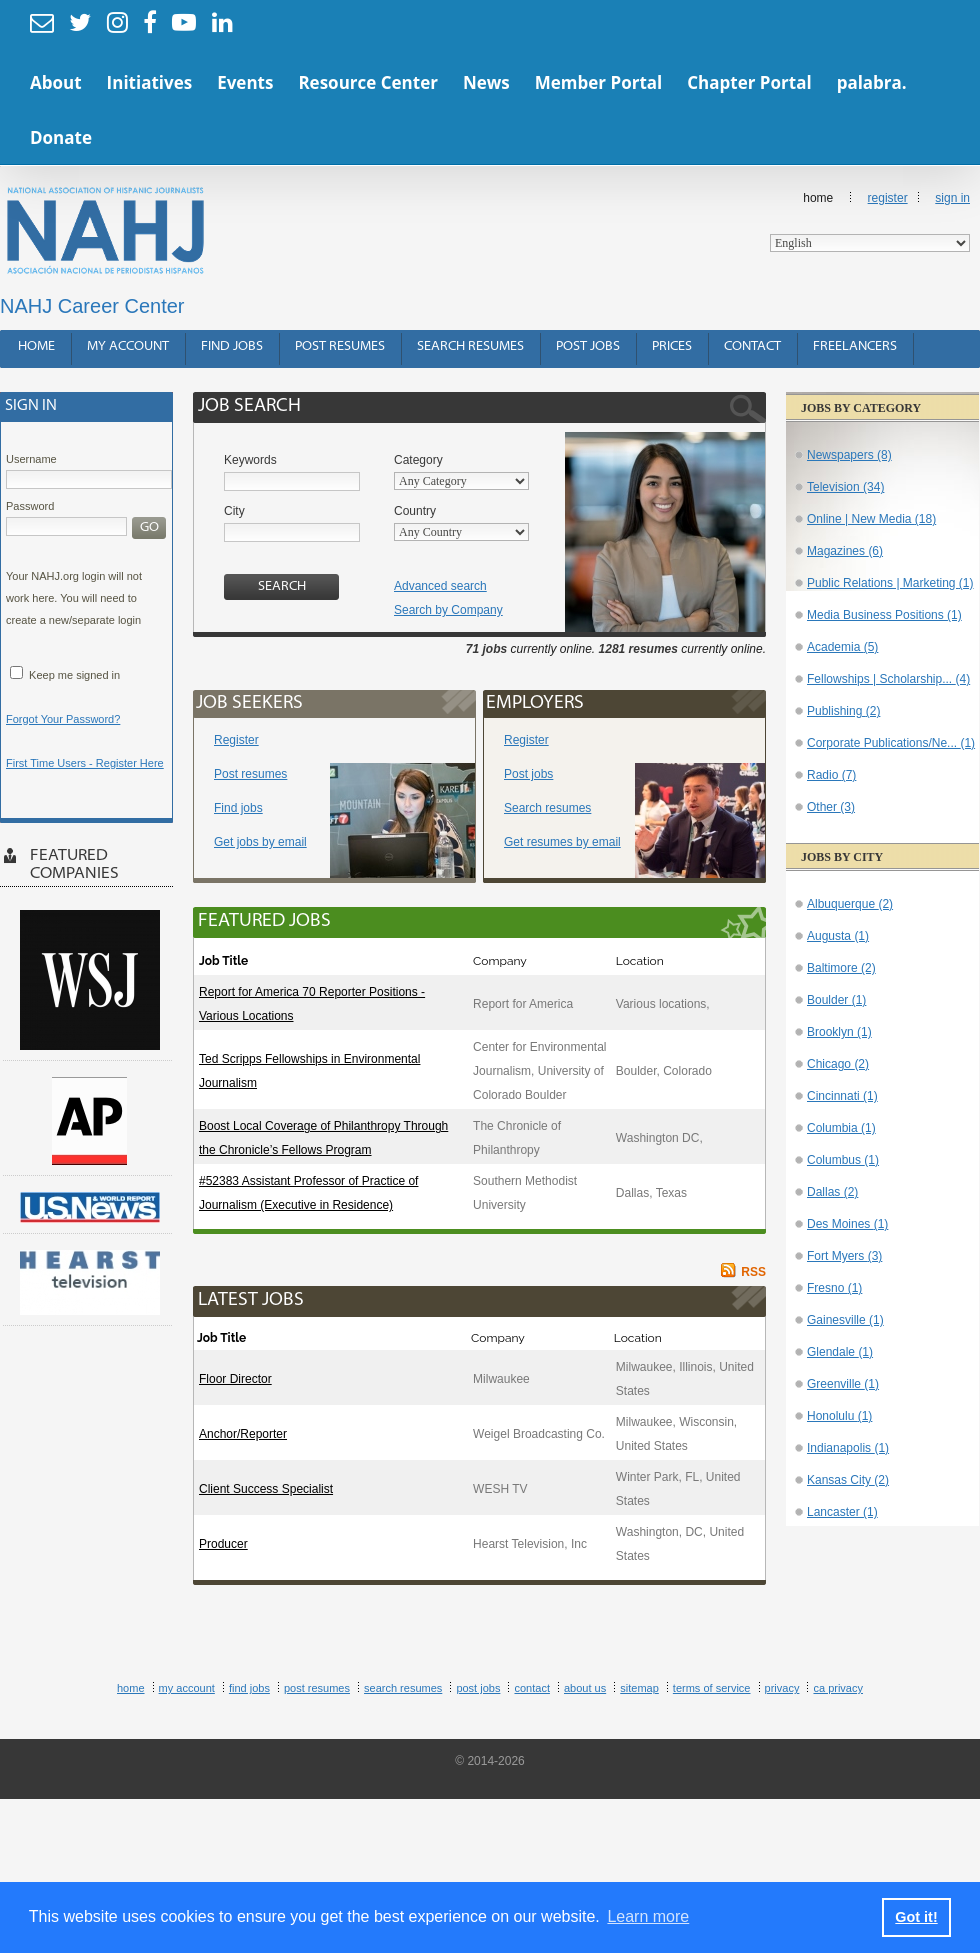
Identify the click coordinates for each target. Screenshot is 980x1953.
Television (845, 487)
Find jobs (238, 808)
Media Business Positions (884, 615)
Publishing (843, 711)
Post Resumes (340, 346)
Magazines (845, 551)
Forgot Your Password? (63, 719)
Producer (223, 1544)
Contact (752, 346)
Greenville (843, 1384)
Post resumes (250, 774)
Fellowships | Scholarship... (888, 679)
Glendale (840, 1352)
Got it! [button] (916, 1917)
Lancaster (842, 1512)
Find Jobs (232, 346)
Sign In (952, 198)
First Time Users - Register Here (85, 763)
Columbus (843, 1160)
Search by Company (448, 610)
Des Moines (847, 1224)
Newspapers (849, 455)
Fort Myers (844, 1256)
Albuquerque (850, 904)
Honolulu (839, 1416)
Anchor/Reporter (243, 1434)
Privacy (782, 1688)
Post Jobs (588, 346)
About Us (585, 1688)
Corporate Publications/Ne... (891, 743)
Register (888, 198)
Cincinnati (842, 1096)
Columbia (841, 1128)
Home (870, 221)
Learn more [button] (648, 1916)
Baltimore (841, 968)
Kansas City (848, 1480)
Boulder (836, 1000)
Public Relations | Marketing (890, 583)
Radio (831, 775)
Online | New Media (871, 519)
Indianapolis (848, 1448)
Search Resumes (470, 346)
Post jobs (528, 774)
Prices (672, 346)
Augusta (838, 936)
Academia (842, 647)
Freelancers (855, 346)
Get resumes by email (562, 842)
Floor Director (235, 1379)
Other (831, 807)
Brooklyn (839, 1032)
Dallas (832, 1192)
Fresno (834, 1288)
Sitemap (639, 1688)
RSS (753, 1272)
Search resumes (547, 808)
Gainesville (845, 1320)
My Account (128, 346)
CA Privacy (838, 1688)
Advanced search (440, 586)
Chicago (838, 1064)
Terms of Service (712, 1688)
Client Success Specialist (266, 1489)
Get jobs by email (260, 842)
